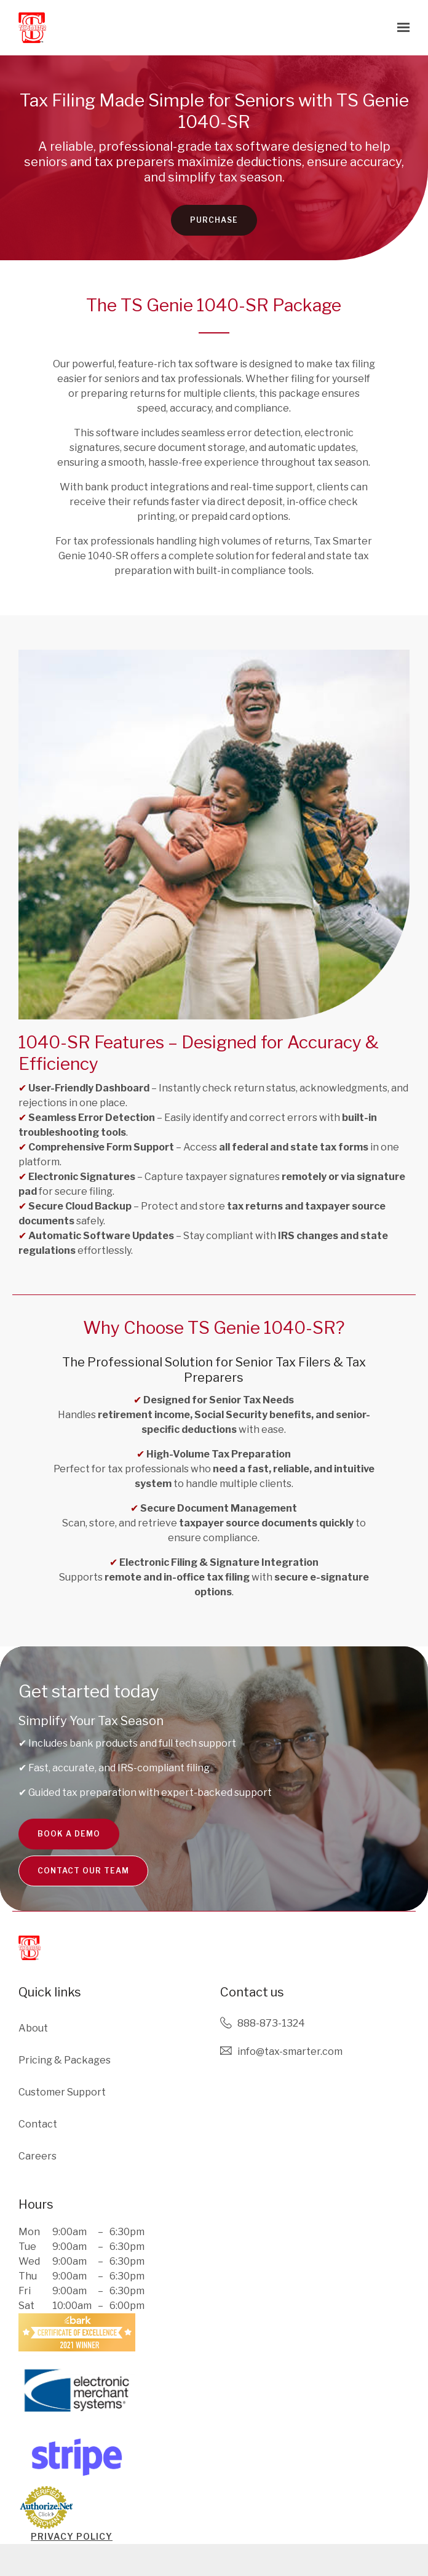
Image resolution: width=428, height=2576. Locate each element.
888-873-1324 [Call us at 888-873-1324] (271, 2023)
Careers (37, 2156)
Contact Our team (83, 1886)
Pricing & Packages (64, 2060)
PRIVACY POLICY (72, 2536)
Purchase (214, 229)
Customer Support (62, 2092)
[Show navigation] (400, 27)
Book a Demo (69, 1843)
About (33, 2028)
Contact (37, 2124)
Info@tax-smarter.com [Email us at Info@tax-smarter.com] (290, 2051)
